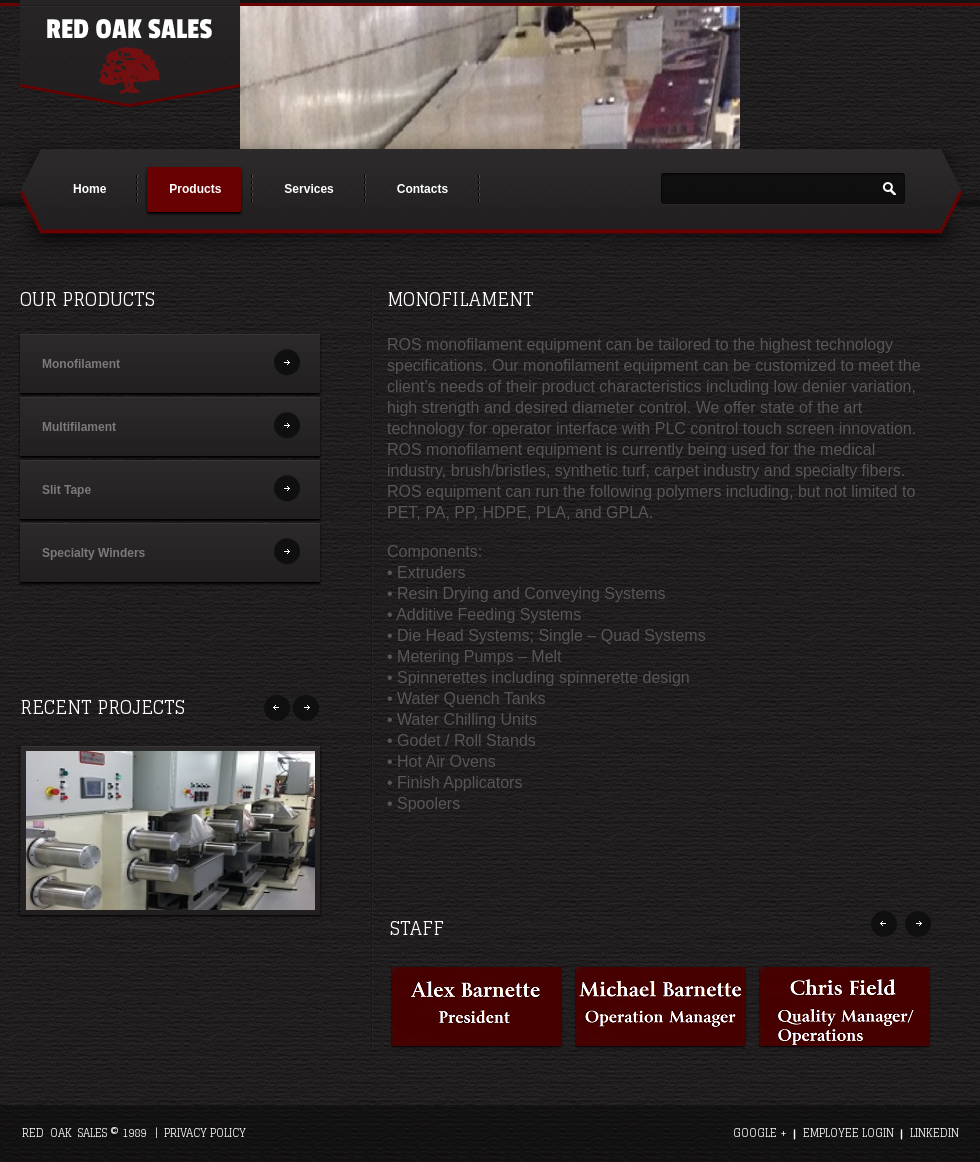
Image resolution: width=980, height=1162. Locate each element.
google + (760, 1133)
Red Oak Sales (130, 53)
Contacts (422, 189)
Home (89, 189)
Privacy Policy (205, 1133)
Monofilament (81, 364)
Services (308, 189)
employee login (848, 1133)
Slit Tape (66, 490)
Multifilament (79, 427)
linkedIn (934, 1133)
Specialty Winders (93, 553)
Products (195, 189)
